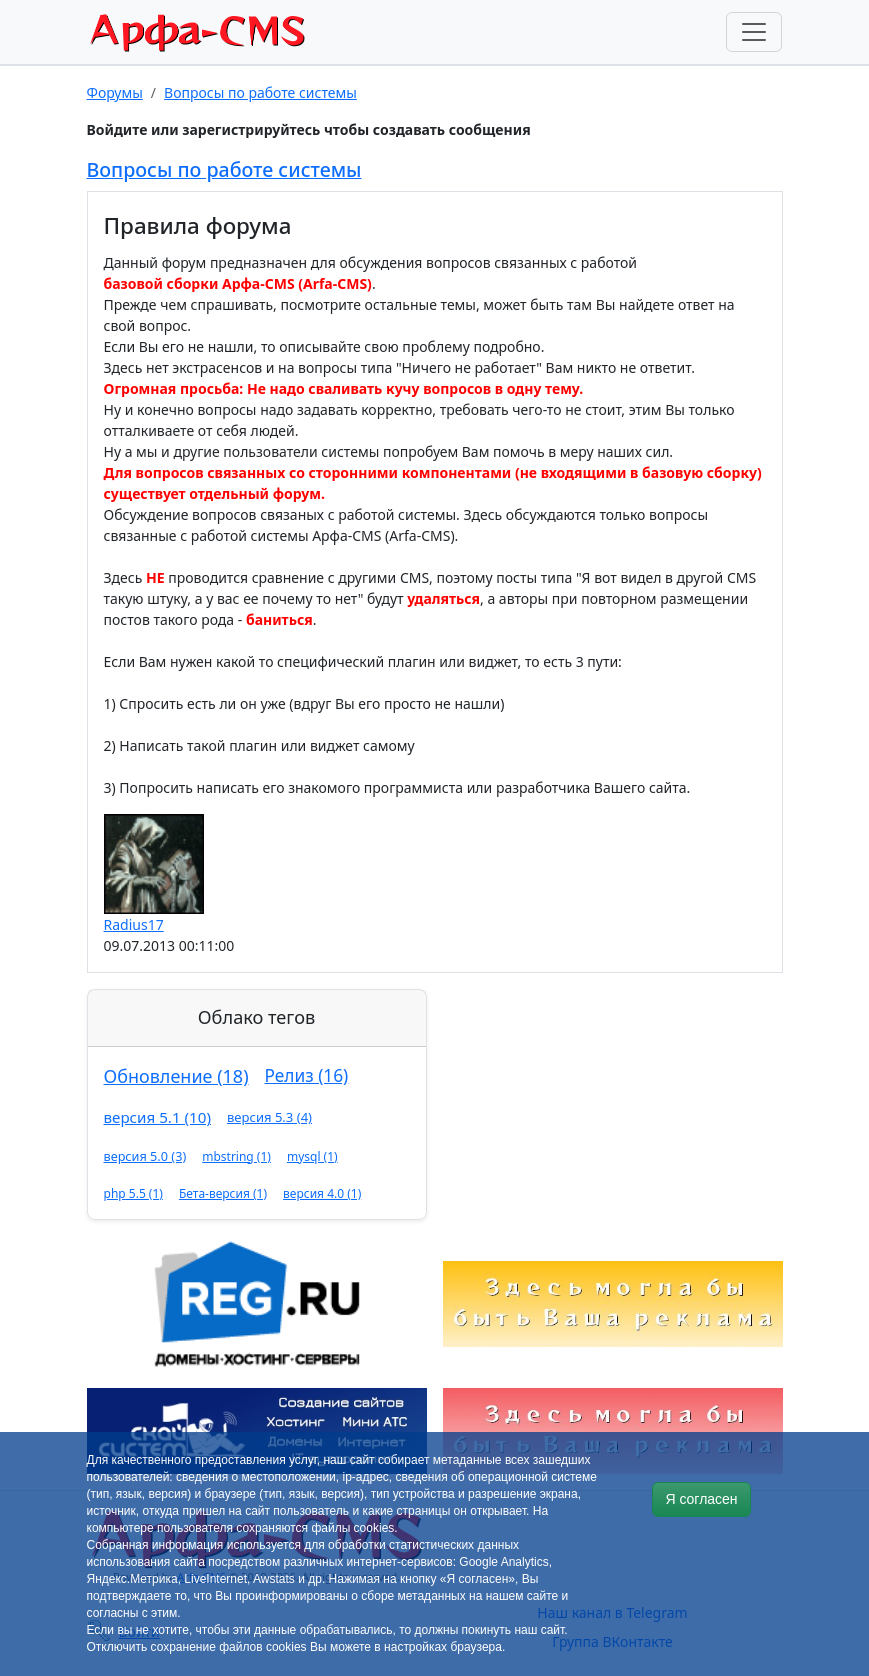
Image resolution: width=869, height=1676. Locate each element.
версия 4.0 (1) (322, 1193)
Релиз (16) (307, 1075)
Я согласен (701, 1499)
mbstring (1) (236, 1156)
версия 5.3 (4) (269, 1117)
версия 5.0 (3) (145, 1156)
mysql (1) (312, 1156)
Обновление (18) (176, 1076)
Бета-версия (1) (223, 1193)
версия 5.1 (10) (157, 1117)
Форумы (115, 92)
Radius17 (134, 924)
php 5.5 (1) (133, 1193)
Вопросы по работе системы (260, 92)
